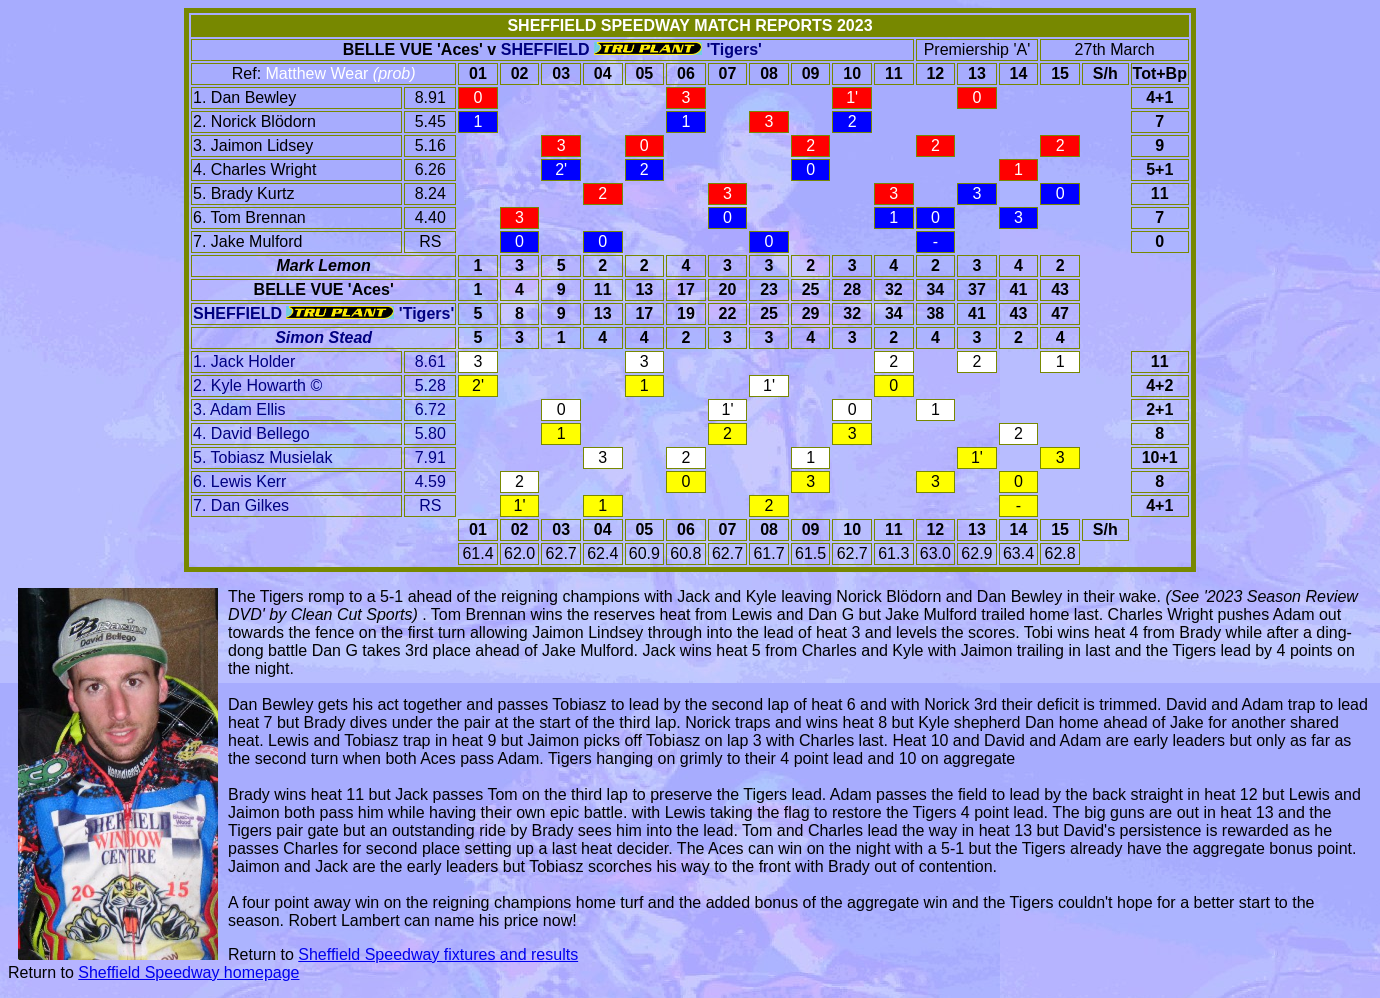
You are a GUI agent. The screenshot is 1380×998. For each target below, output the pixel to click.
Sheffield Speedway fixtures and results (438, 954)
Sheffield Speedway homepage (188, 972)
